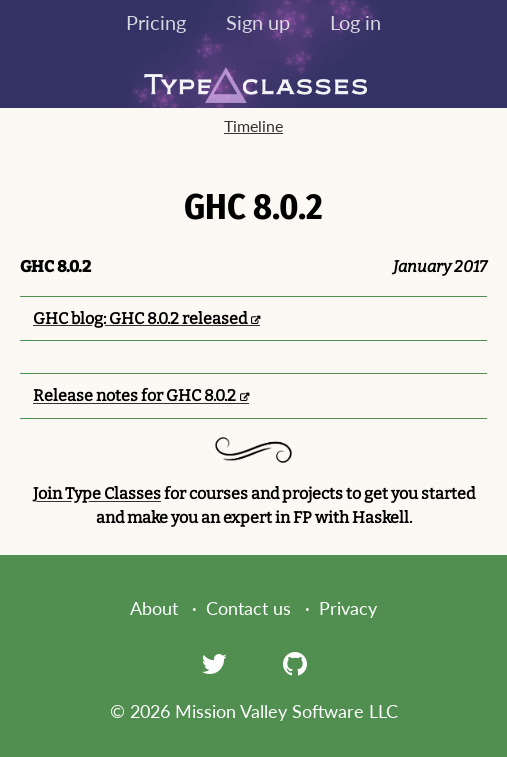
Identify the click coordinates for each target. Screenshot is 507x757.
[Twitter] (214, 663)
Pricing (156, 22)
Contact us (248, 608)
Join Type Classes (97, 493)
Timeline (253, 125)
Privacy (348, 608)
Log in (355, 22)
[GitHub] (295, 663)
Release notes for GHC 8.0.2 (134, 395)
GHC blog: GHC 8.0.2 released (140, 318)
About (154, 608)
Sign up (258, 22)
